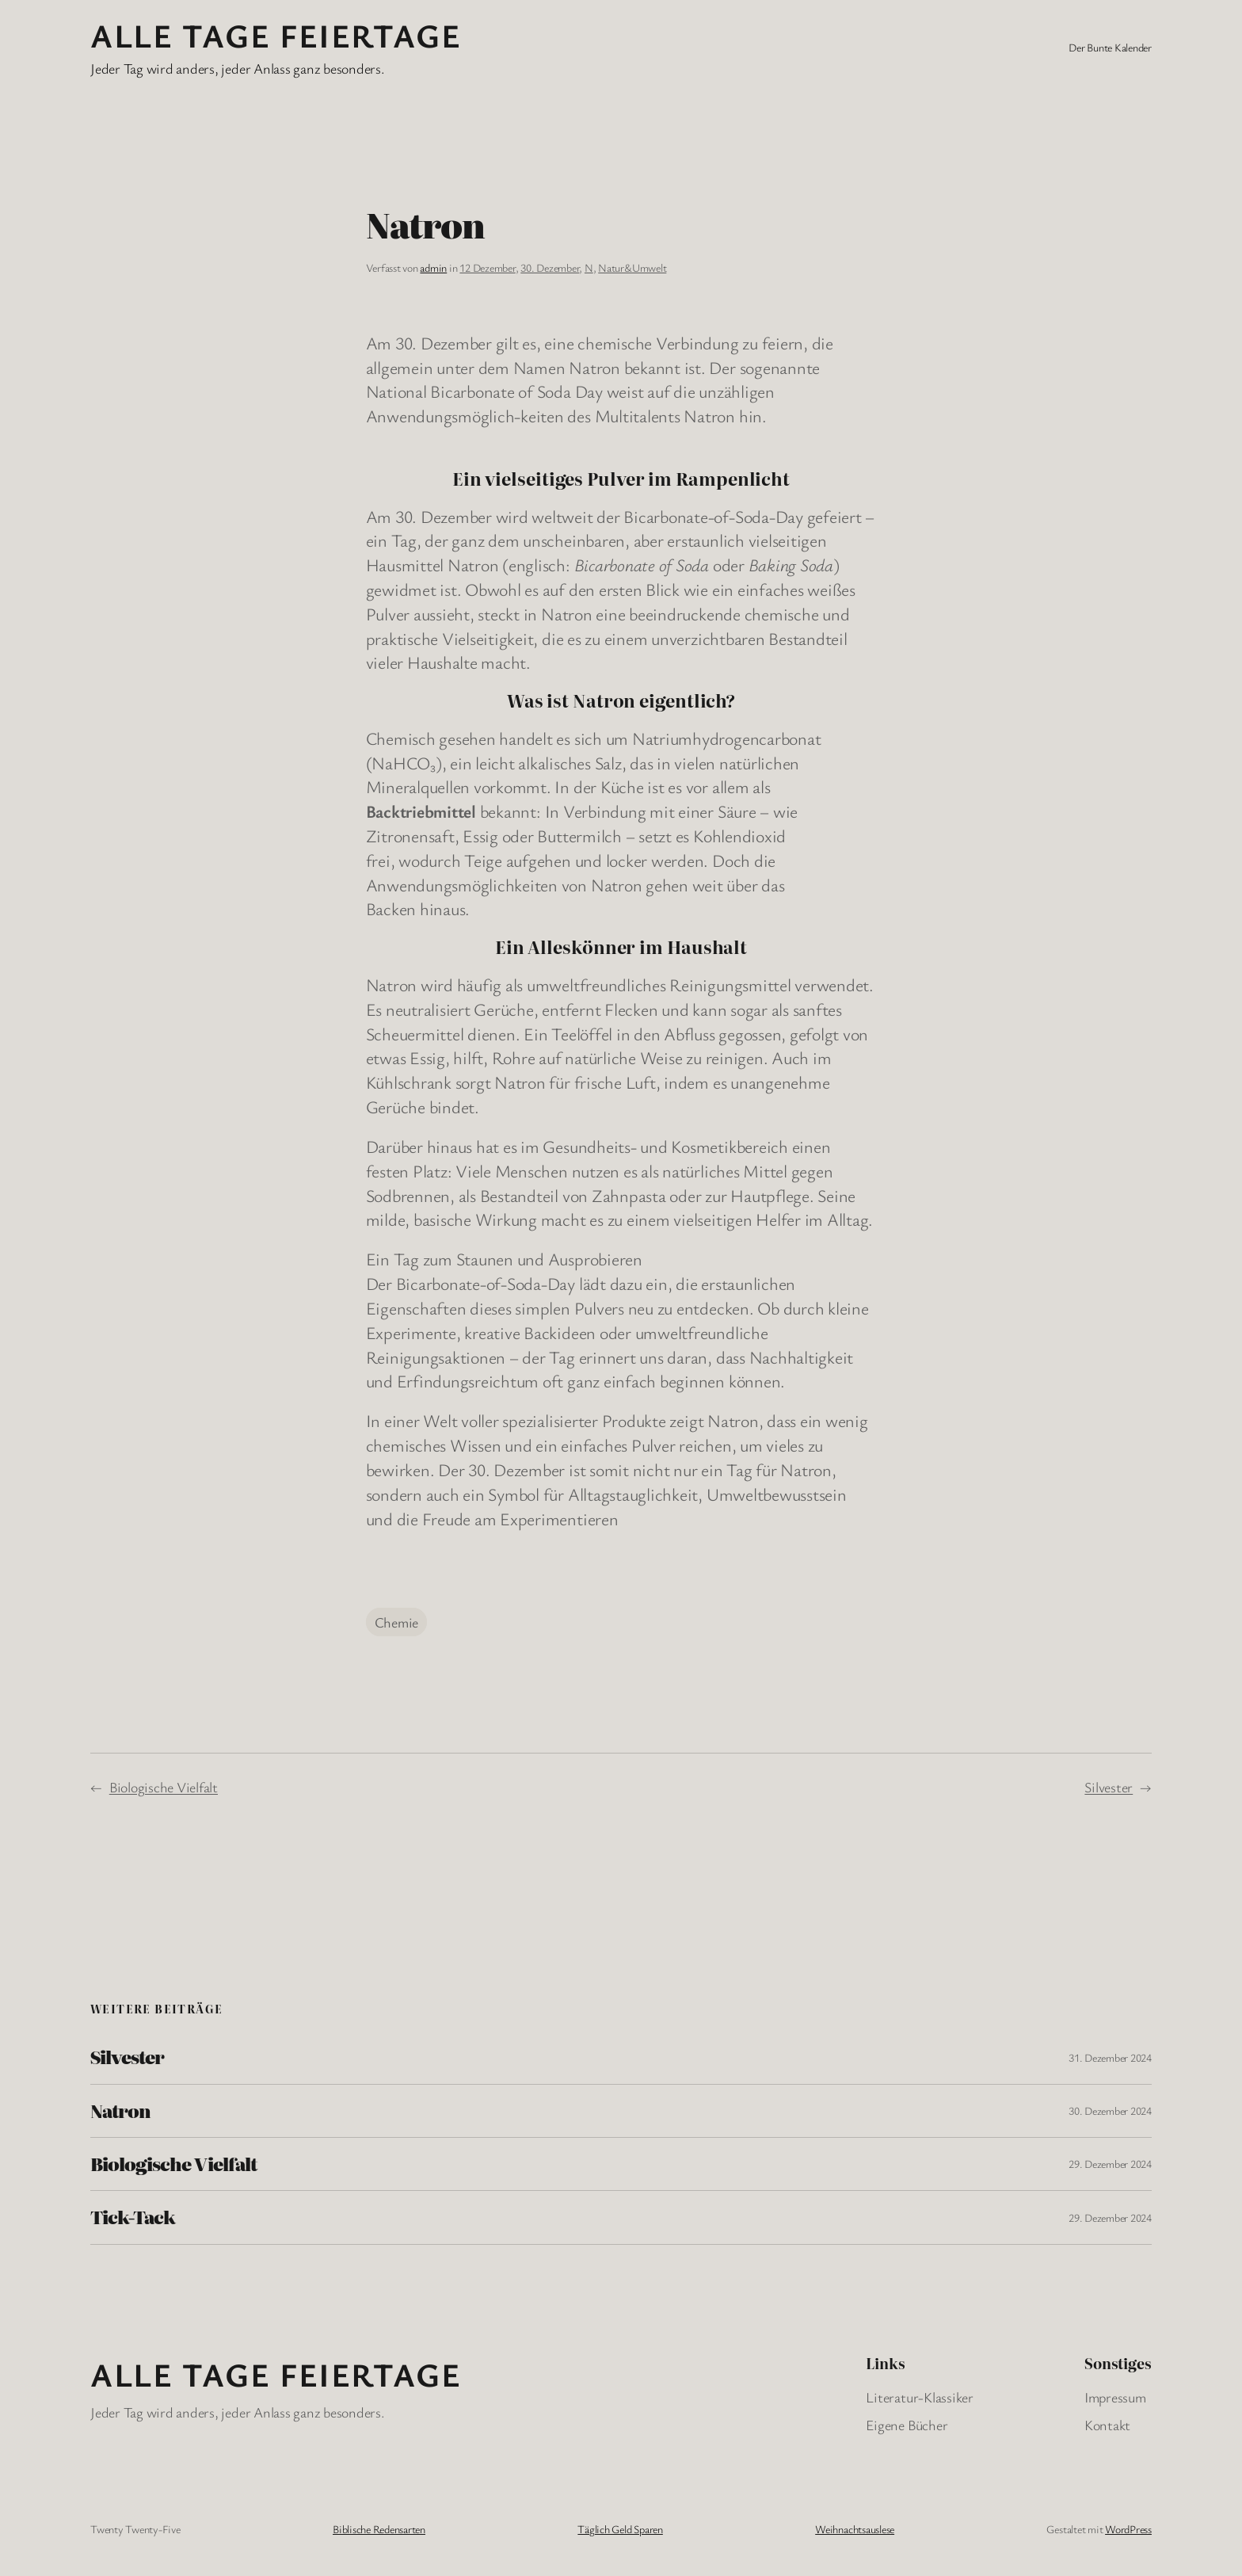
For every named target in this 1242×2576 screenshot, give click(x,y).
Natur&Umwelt (632, 267)
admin (433, 267)
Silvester (1108, 1786)
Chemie (397, 1621)
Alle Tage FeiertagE (275, 35)
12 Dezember (487, 267)
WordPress (1128, 2528)
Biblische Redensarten (379, 2528)
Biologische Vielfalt (163, 1786)
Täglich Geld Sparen (619, 2528)
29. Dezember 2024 (1110, 2163)
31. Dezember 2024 (1110, 2057)
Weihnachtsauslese (854, 2528)
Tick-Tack (132, 2217)
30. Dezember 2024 (1110, 2110)
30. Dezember (549, 267)
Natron (120, 2111)
